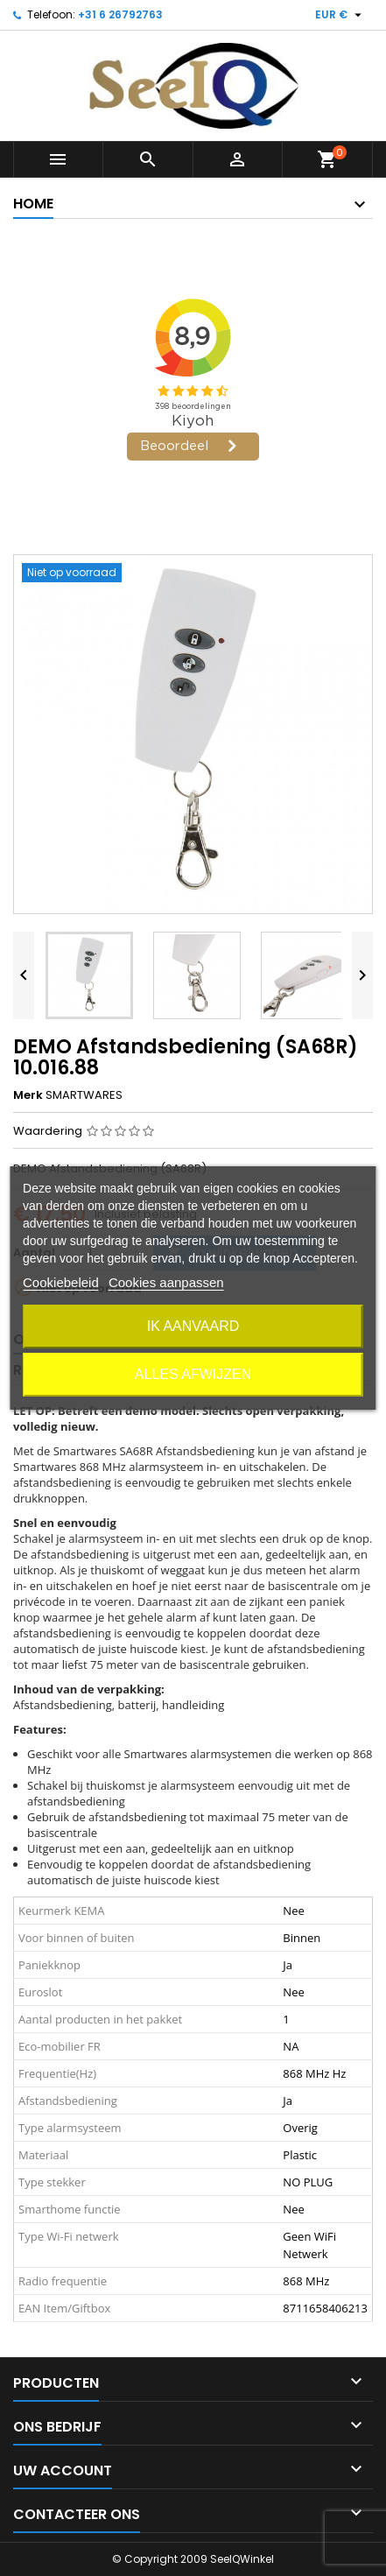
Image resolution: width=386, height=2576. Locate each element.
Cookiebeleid (61, 1282)
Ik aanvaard (193, 1326)
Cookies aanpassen (166, 1282)
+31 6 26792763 (120, 14)
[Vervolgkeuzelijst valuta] (340, 15)
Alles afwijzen (193, 1374)
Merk (28, 1095)
